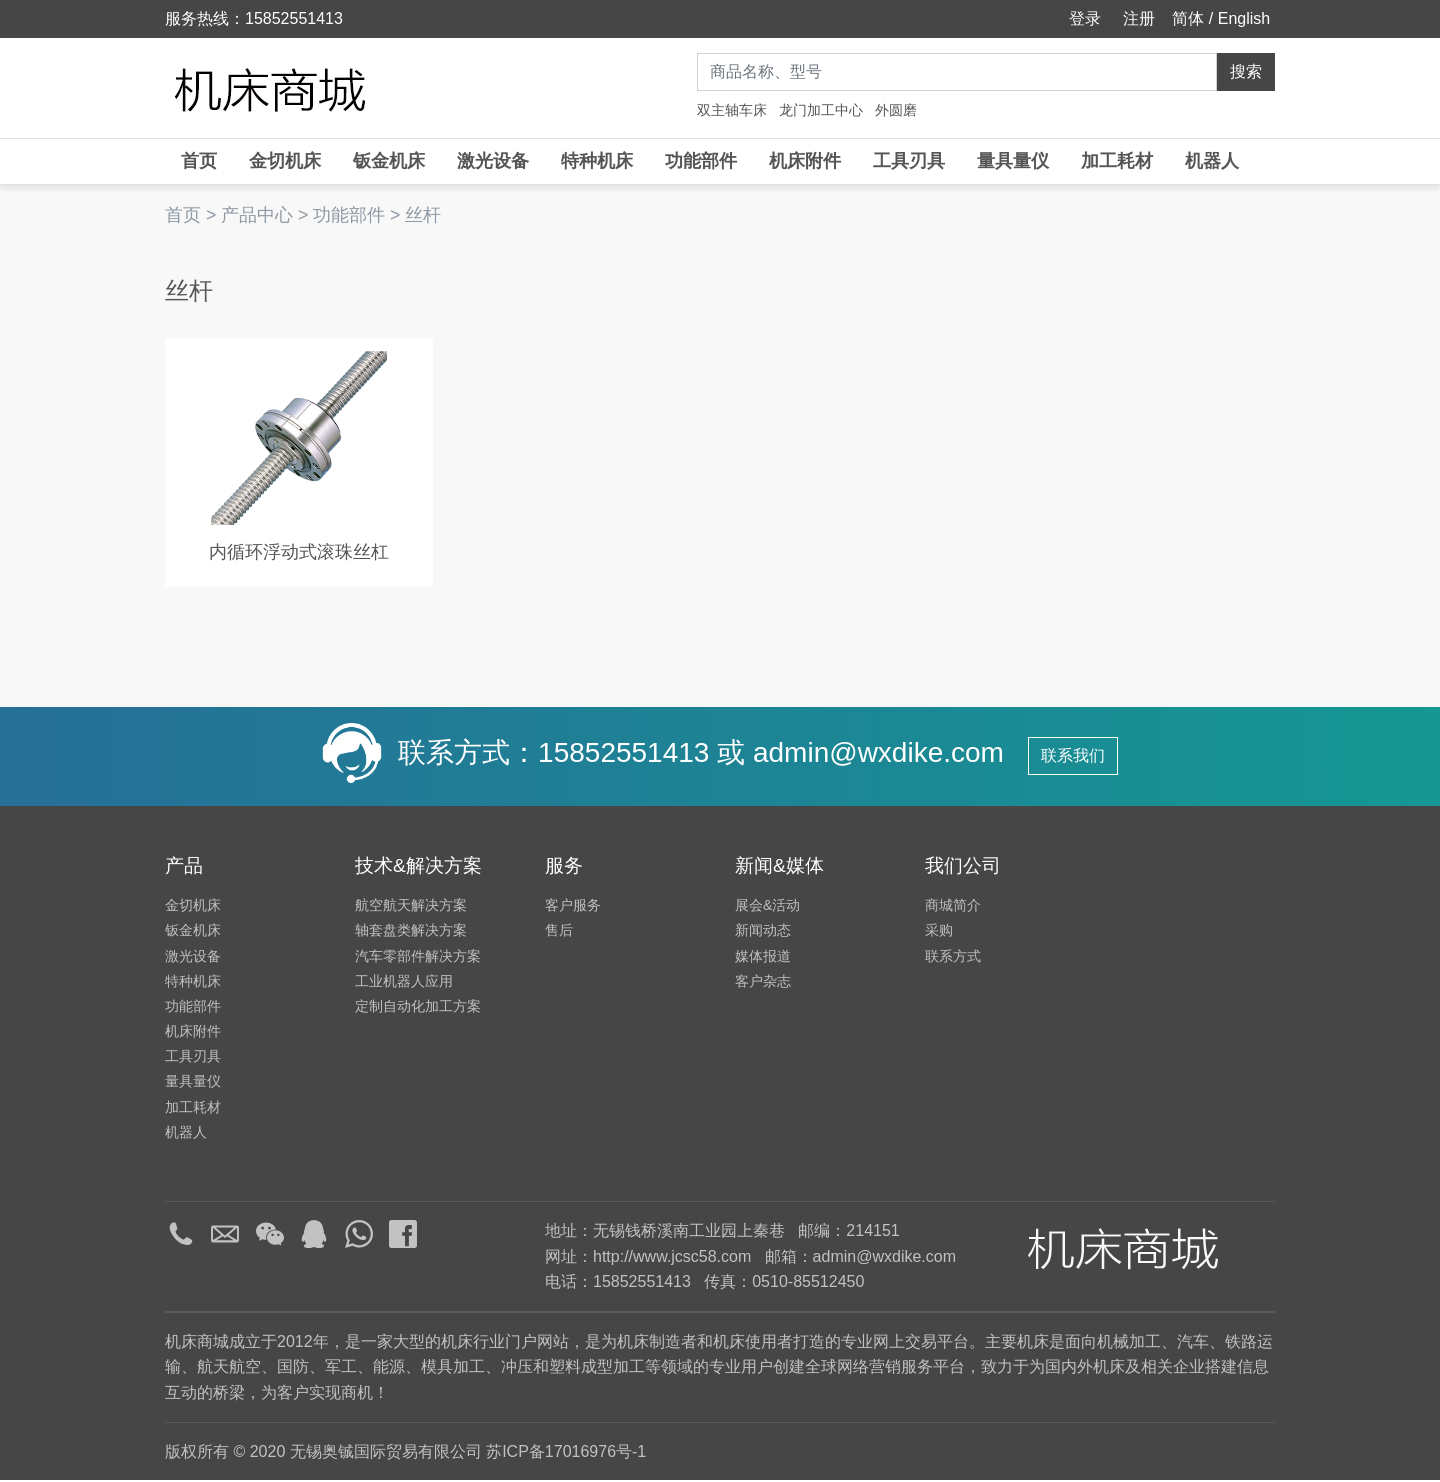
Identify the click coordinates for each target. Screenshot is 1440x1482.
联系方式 (953, 957)
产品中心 (257, 215)
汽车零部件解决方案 (418, 957)
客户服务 (573, 907)
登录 (1083, 18)
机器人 (1212, 161)
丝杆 (423, 215)
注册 (1137, 18)
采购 (939, 932)
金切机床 (285, 161)
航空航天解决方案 (411, 907)
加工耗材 (1117, 161)
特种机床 (597, 161)
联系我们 (1073, 757)
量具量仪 (1013, 161)
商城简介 (953, 907)
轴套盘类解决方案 (411, 932)
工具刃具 (909, 161)
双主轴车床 (732, 110)
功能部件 (701, 161)
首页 (199, 161)
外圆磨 (896, 110)
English (1244, 18)
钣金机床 (389, 161)
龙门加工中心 (821, 110)
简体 (1188, 18)
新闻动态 (763, 932)
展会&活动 (767, 907)
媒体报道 (763, 957)
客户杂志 (763, 982)
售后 (559, 932)
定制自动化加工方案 (418, 1007)
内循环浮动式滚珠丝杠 (293, 553)
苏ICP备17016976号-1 (566, 1452)
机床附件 (805, 161)
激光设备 (493, 161)
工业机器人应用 (404, 982)
